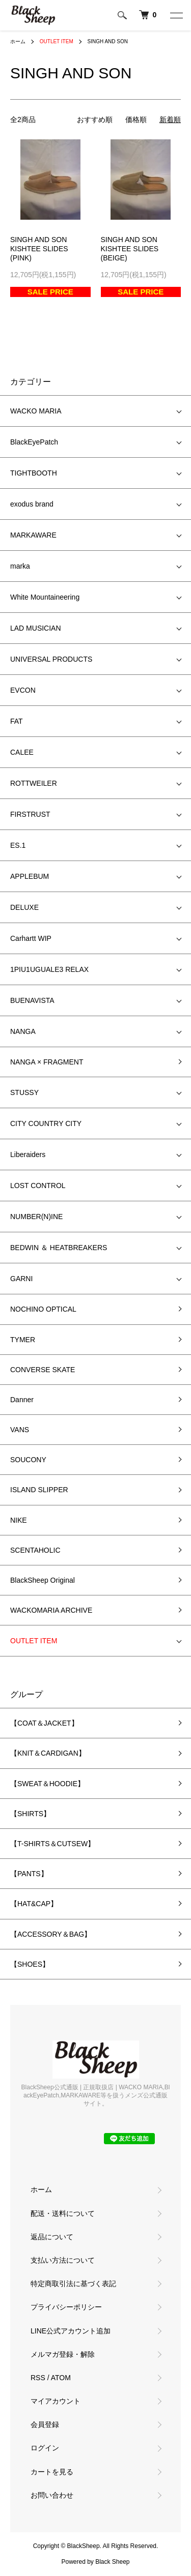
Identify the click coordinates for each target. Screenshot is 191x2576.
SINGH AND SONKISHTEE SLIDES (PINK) (39, 248)
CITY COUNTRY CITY (45, 1123)
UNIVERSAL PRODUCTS (51, 659)
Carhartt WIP (30, 938)
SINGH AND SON (108, 41)
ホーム (17, 41)
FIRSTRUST (30, 814)
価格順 (136, 119)
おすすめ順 (95, 119)
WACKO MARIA (36, 411)
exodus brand (31, 504)
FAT (16, 721)
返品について (52, 2237)
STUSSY (24, 1092)
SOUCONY (28, 1460)
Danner (22, 1400)
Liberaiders (27, 1154)
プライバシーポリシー (66, 2307)
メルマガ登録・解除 (63, 2354)
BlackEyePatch (34, 442)
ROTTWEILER (33, 783)
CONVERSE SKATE (42, 1370)
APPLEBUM (29, 876)
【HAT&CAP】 (34, 1904)
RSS (38, 2378)
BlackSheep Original (42, 1580)
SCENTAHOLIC (35, 1550)
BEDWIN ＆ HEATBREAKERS (58, 1247)
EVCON (23, 690)
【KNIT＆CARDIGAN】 (48, 1753)
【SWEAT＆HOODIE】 (47, 1784)
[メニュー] (175, 15)
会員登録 (45, 2424)
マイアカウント (55, 2401)
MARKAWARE (33, 535)
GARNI (21, 1279)
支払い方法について (63, 2260)
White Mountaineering (44, 597)
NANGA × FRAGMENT (47, 1062)
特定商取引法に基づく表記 (73, 2283)
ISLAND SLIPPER (39, 1490)
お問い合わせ (52, 2495)
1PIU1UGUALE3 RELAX (49, 969)
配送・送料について (63, 2213)
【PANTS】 (29, 1874)
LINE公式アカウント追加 (71, 2331)
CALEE (22, 752)
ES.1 (17, 845)
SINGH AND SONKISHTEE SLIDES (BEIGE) (130, 248)
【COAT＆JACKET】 (44, 1723)
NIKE (18, 1520)
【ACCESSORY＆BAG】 (50, 1934)
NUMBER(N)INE (36, 1216)
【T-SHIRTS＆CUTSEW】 (52, 1844)
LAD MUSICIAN (35, 628)
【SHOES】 (29, 1964)
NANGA (23, 1031)
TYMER (22, 1340)
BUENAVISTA (32, 1000)
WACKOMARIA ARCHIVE (51, 1610)
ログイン (45, 2448)
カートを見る (52, 2472)
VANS (19, 1430)
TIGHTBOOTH (33, 473)
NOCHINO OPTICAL (43, 1309)
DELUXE (24, 907)
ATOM (61, 2378)
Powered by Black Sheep (95, 2561)
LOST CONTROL (38, 1185)
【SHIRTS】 (30, 1814)
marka (20, 566)
